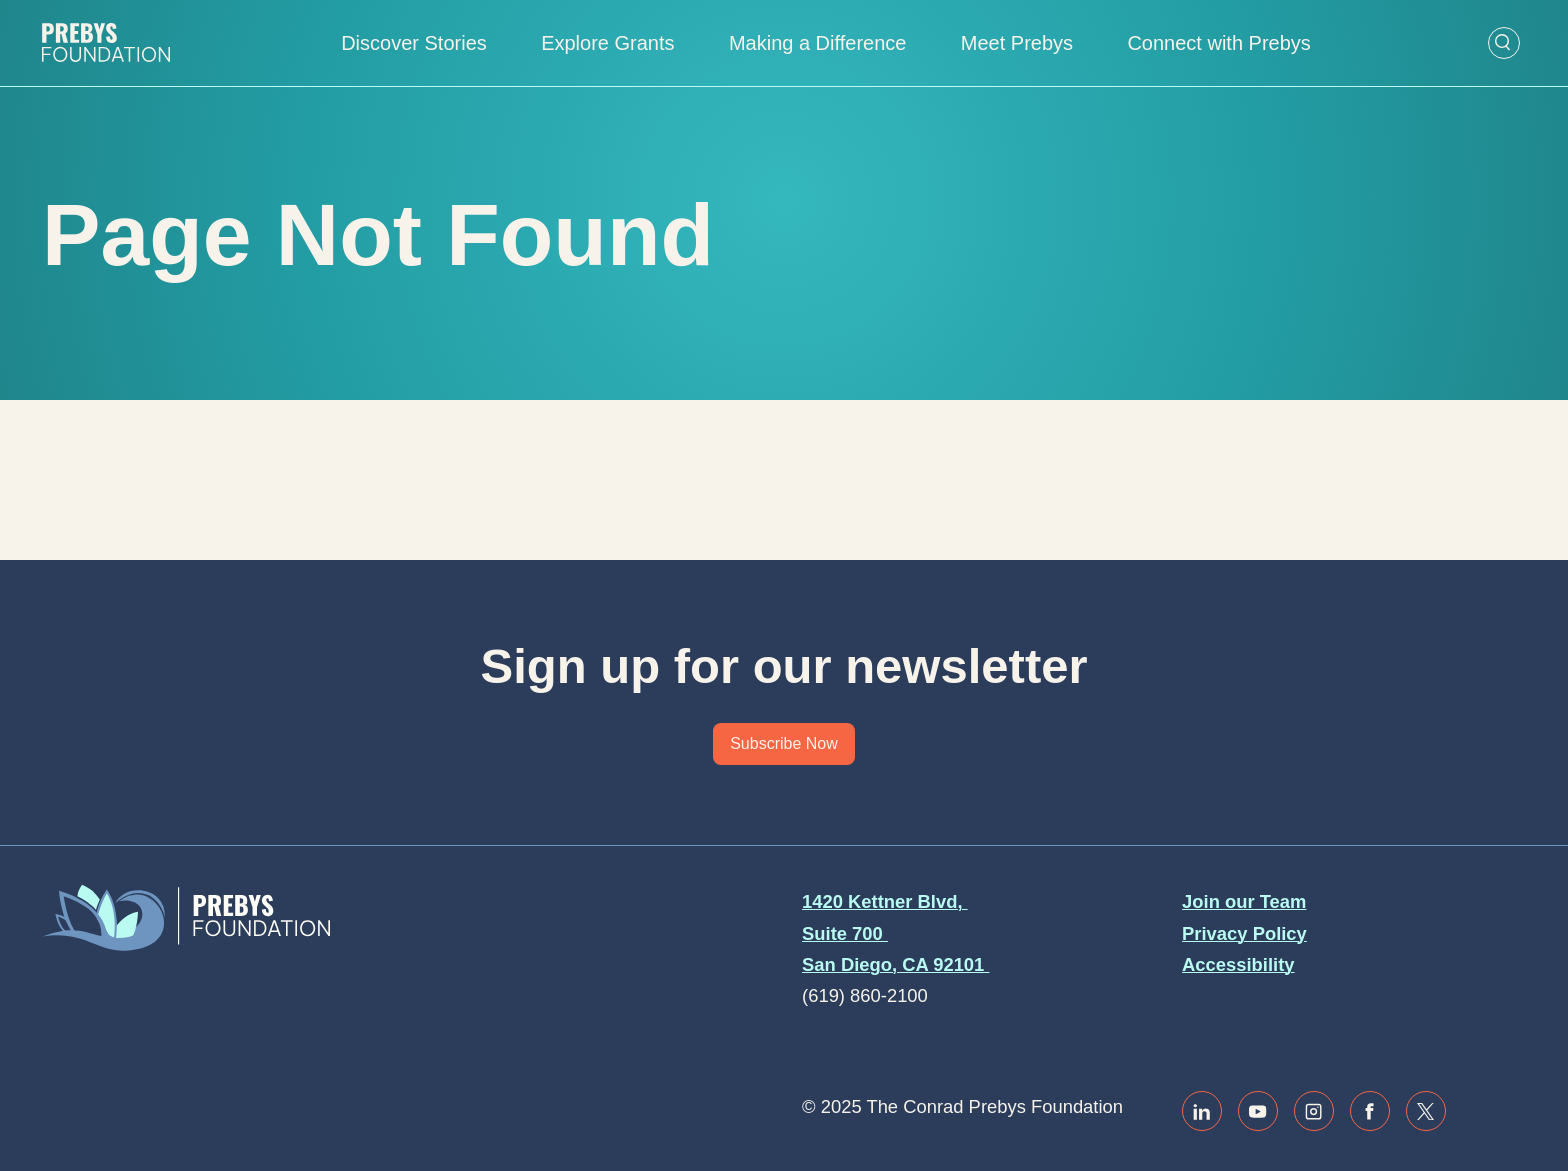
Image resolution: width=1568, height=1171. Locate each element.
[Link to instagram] (1314, 1111)
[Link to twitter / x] (1426, 1111)
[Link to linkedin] (1202, 1111)
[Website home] (106, 43)
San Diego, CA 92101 (895, 964)
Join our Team (1244, 901)
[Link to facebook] (1370, 1111)
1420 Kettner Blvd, (885, 901)
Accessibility (1238, 964)
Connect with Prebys (1218, 43)
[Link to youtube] (1258, 1111)
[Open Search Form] (1504, 43)
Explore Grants (607, 43)
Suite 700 (845, 933)
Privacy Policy (1244, 933)
